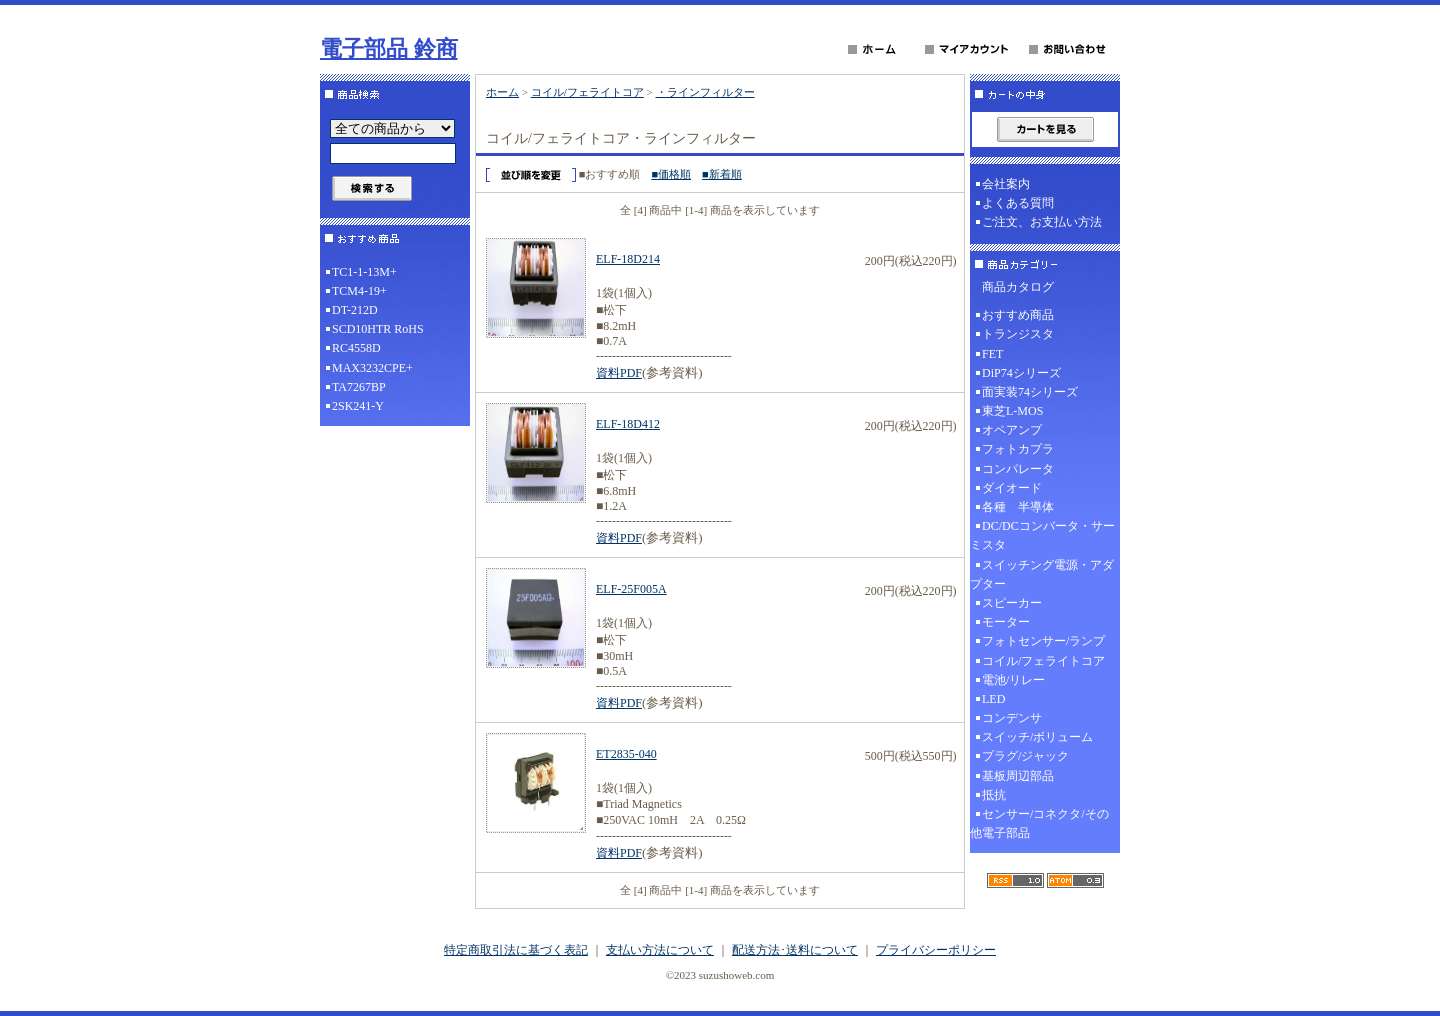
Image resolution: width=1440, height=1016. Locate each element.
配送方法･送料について (795, 950)
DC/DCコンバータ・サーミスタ (1042, 535)
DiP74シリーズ (1021, 373)
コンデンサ (1012, 718)
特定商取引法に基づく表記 (516, 950)
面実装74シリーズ (1030, 392)
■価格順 (671, 174)
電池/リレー (1013, 680)
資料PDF (619, 373)
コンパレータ (1018, 469)
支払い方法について (660, 950)
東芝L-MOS (1012, 411)
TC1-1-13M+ (364, 272)
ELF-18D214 (628, 259)
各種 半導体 (1018, 507)
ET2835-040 (626, 754)
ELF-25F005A (631, 589)
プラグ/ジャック (1025, 756)
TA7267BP (359, 387)
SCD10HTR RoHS (378, 329)
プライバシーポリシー (936, 950)
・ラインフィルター (705, 92)
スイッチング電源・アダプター (1042, 574)
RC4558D (356, 348)
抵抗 (994, 795)
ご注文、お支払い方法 (1042, 222)
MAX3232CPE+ (372, 368)
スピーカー (1012, 603)
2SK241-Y (358, 406)
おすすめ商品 (1018, 315)
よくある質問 (1018, 203)
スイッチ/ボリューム (1037, 737)
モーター (1006, 622)
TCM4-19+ (359, 291)
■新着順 (722, 174)
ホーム (502, 92)
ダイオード (1012, 488)
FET (992, 354)
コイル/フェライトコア (587, 92)
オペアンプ (1012, 430)
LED (993, 699)
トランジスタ (1018, 334)
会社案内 (1006, 184)
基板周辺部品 (1018, 776)
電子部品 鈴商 (389, 48)
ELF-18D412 (628, 424)
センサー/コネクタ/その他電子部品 (1039, 823)
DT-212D (355, 310)
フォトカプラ (1018, 449)
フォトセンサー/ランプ (1043, 641)
